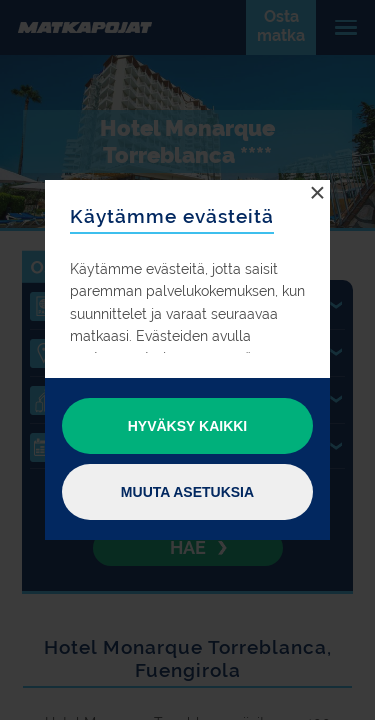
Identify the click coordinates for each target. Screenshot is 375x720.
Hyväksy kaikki (188, 426)
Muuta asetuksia (187, 492)
